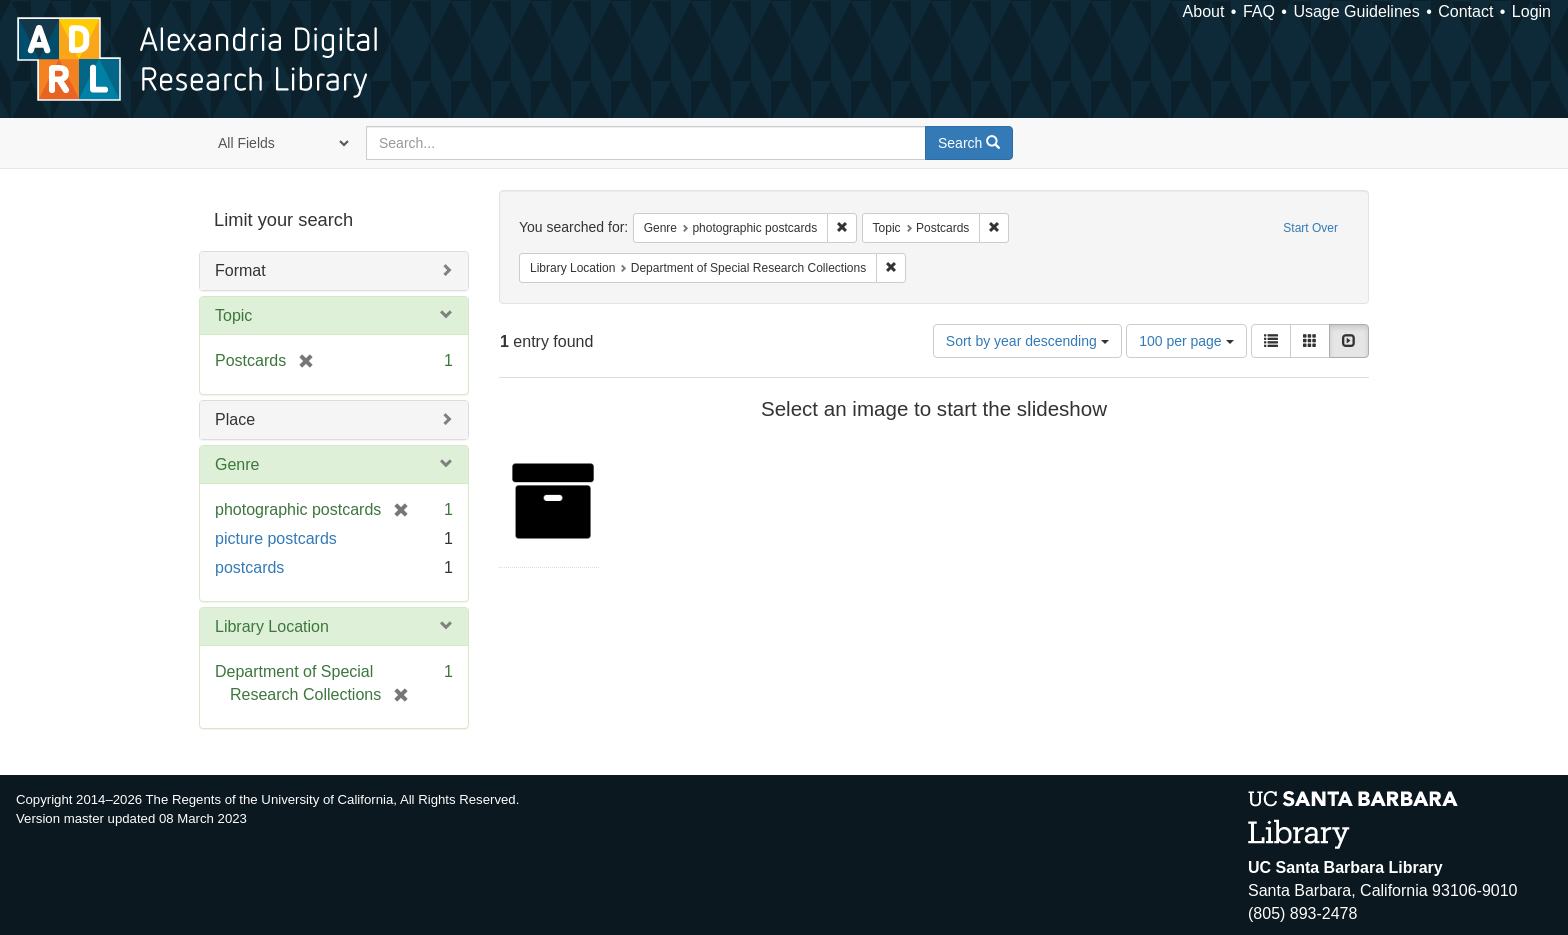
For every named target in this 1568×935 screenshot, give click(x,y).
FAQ (1259, 11)
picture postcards (276, 538)
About (1204, 11)
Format (240, 270)
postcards (249, 567)
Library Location (272, 626)
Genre (237, 464)
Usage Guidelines (1356, 11)
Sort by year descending (1027, 341)
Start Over (1310, 228)
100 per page (1186, 341)
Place (235, 419)
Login (1531, 11)
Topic (233, 315)
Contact (1465, 11)
